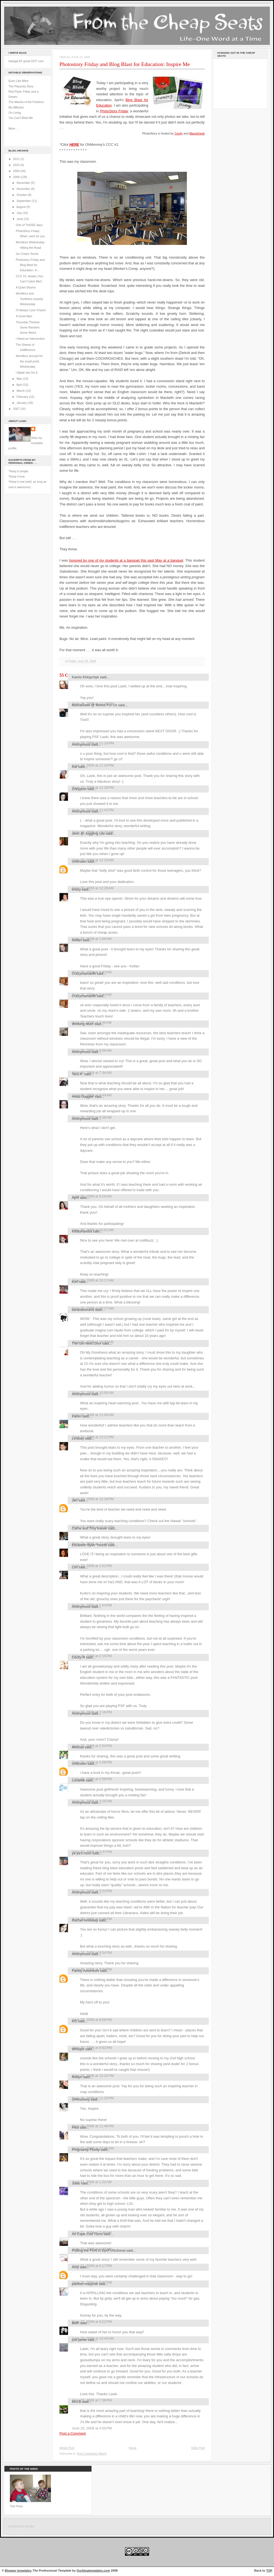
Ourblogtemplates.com (93, 2570)
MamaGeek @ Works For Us (94, 705)
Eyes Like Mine (18, 80)
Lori (75, 1567)
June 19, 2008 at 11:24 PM (93, 765)
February (22, 396)
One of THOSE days (29, 225)
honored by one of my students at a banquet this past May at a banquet (126, 560)
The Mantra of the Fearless (26, 102)
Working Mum (82, 1024)
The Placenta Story (20, 86)
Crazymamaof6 (84, 973)
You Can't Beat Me (20, 117)
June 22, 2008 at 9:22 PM (92, 2322)
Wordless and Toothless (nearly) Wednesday (29, 299)
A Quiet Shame (26, 287)
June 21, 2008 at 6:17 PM (92, 2266)
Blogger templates (18, 2570)
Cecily (179, 133)
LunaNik (78, 1780)
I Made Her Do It (27, 372)
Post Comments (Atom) (92, 2453)
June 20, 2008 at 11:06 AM (92, 1415)
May (19, 378)
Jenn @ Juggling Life (88, 833)
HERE (74, 144)
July (19, 213)
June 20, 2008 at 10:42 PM (93, 2076)
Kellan (77, 940)
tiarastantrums (83, 1310)
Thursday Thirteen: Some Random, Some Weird (28, 327)
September (24, 200)
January (22, 402)
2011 (17, 159)
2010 (17, 165)
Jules (76, 2183)
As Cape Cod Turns (87, 2234)
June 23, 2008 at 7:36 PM (92, 2400)
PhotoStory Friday (114, 111)
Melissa (78, 1747)
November (23, 188)
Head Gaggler (83, 1096)
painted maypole (85, 2284)
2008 (17, 177)
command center (21, 2526)
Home (132, 2447)
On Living (14, 112)
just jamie (79, 2340)
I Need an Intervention (30, 338)
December (23, 182)
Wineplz (78, 2049)
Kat (74, 767)
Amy (75, 2267)
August (21, 206)
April (19, 384)
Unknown (79, 861)
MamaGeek (197, 133)
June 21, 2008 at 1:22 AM (92, 2182)
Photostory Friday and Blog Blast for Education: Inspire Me (124, 64)
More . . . (14, 128)
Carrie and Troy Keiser (89, 1528)
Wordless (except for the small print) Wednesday (29, 361)
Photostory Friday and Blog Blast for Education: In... (30, 265)
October (22, 194)
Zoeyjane (79, 789)
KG (74, 2021)
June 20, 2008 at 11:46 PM (93, 2126)
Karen (76, 1416)
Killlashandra (82, 1231)
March (20, 390)
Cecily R (78, 1657)
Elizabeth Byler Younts (89, 1545)
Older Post (198, 2447)
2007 (17, 408)
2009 (17, 171)
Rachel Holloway (85, 1920)
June (20, 219)
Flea (75, 2127)
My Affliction (16, 107)
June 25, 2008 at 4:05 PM (92, 2428)
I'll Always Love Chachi (31, 310)
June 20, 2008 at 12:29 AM (92, 888)
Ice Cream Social (27, 253)
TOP (269, 2570)
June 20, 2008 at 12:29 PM (93, 1499)
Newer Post (66, 2447)
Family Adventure (85, 1971)
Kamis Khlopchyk (85, 677)
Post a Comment (72, 2433)
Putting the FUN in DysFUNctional (98, 2250)
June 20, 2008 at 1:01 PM (92, 1566)
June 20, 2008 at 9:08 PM (92, 2020)
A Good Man (24, 316)
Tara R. (77, 1074)
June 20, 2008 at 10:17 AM (92, 1280)
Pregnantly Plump (86, 2150)
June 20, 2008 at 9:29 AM (92, 1196)
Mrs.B (76, 2402)
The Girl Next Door (86, 1343)
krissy (76, 889)
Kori (75, 1282)
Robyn (77, 2077)
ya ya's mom (82, 1853)
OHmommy (81, 2099)
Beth (75, 2323)
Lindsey (78, 1438)
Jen (75, 1500)
